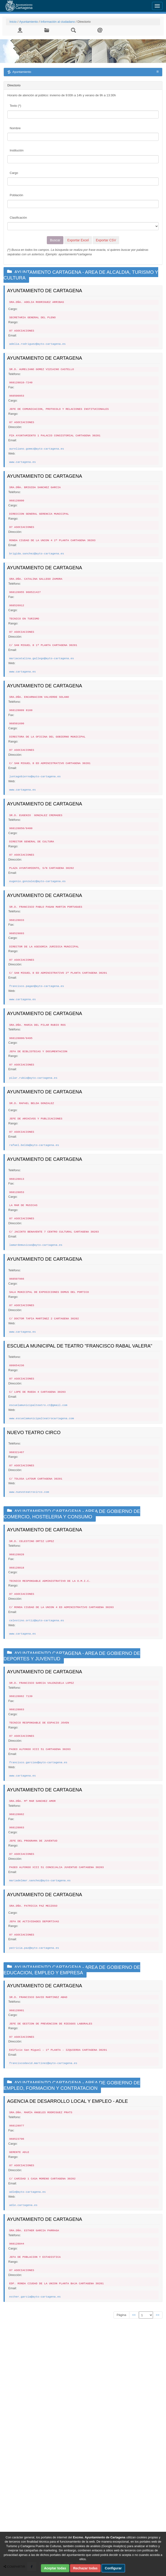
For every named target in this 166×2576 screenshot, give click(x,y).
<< (134, 2315)
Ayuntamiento (28, 21)
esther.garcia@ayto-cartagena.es (35, 2296)
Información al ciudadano (57, 21)
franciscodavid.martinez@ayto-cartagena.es (43, 2063)
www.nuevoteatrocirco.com (29, 1492)
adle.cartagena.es (23, 2205)
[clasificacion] (83, 226)
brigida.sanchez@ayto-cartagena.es (36, 553)
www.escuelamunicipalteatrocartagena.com (41, 1418)
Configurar (113, 2568)
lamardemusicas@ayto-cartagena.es (35, 1245)
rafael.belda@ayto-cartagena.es (34, 1145)
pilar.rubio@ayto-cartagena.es (33, 1078)
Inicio (13, 21)
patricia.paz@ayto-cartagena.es (34, 1948)
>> (157, 2315)
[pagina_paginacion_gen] (146, 2315)
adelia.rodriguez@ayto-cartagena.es (37, 344)
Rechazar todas (85, 2568)
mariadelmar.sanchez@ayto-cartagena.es (40, 1880)
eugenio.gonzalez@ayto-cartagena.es (37, 881)
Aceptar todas (55, 2568)
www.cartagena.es (22, 462)
